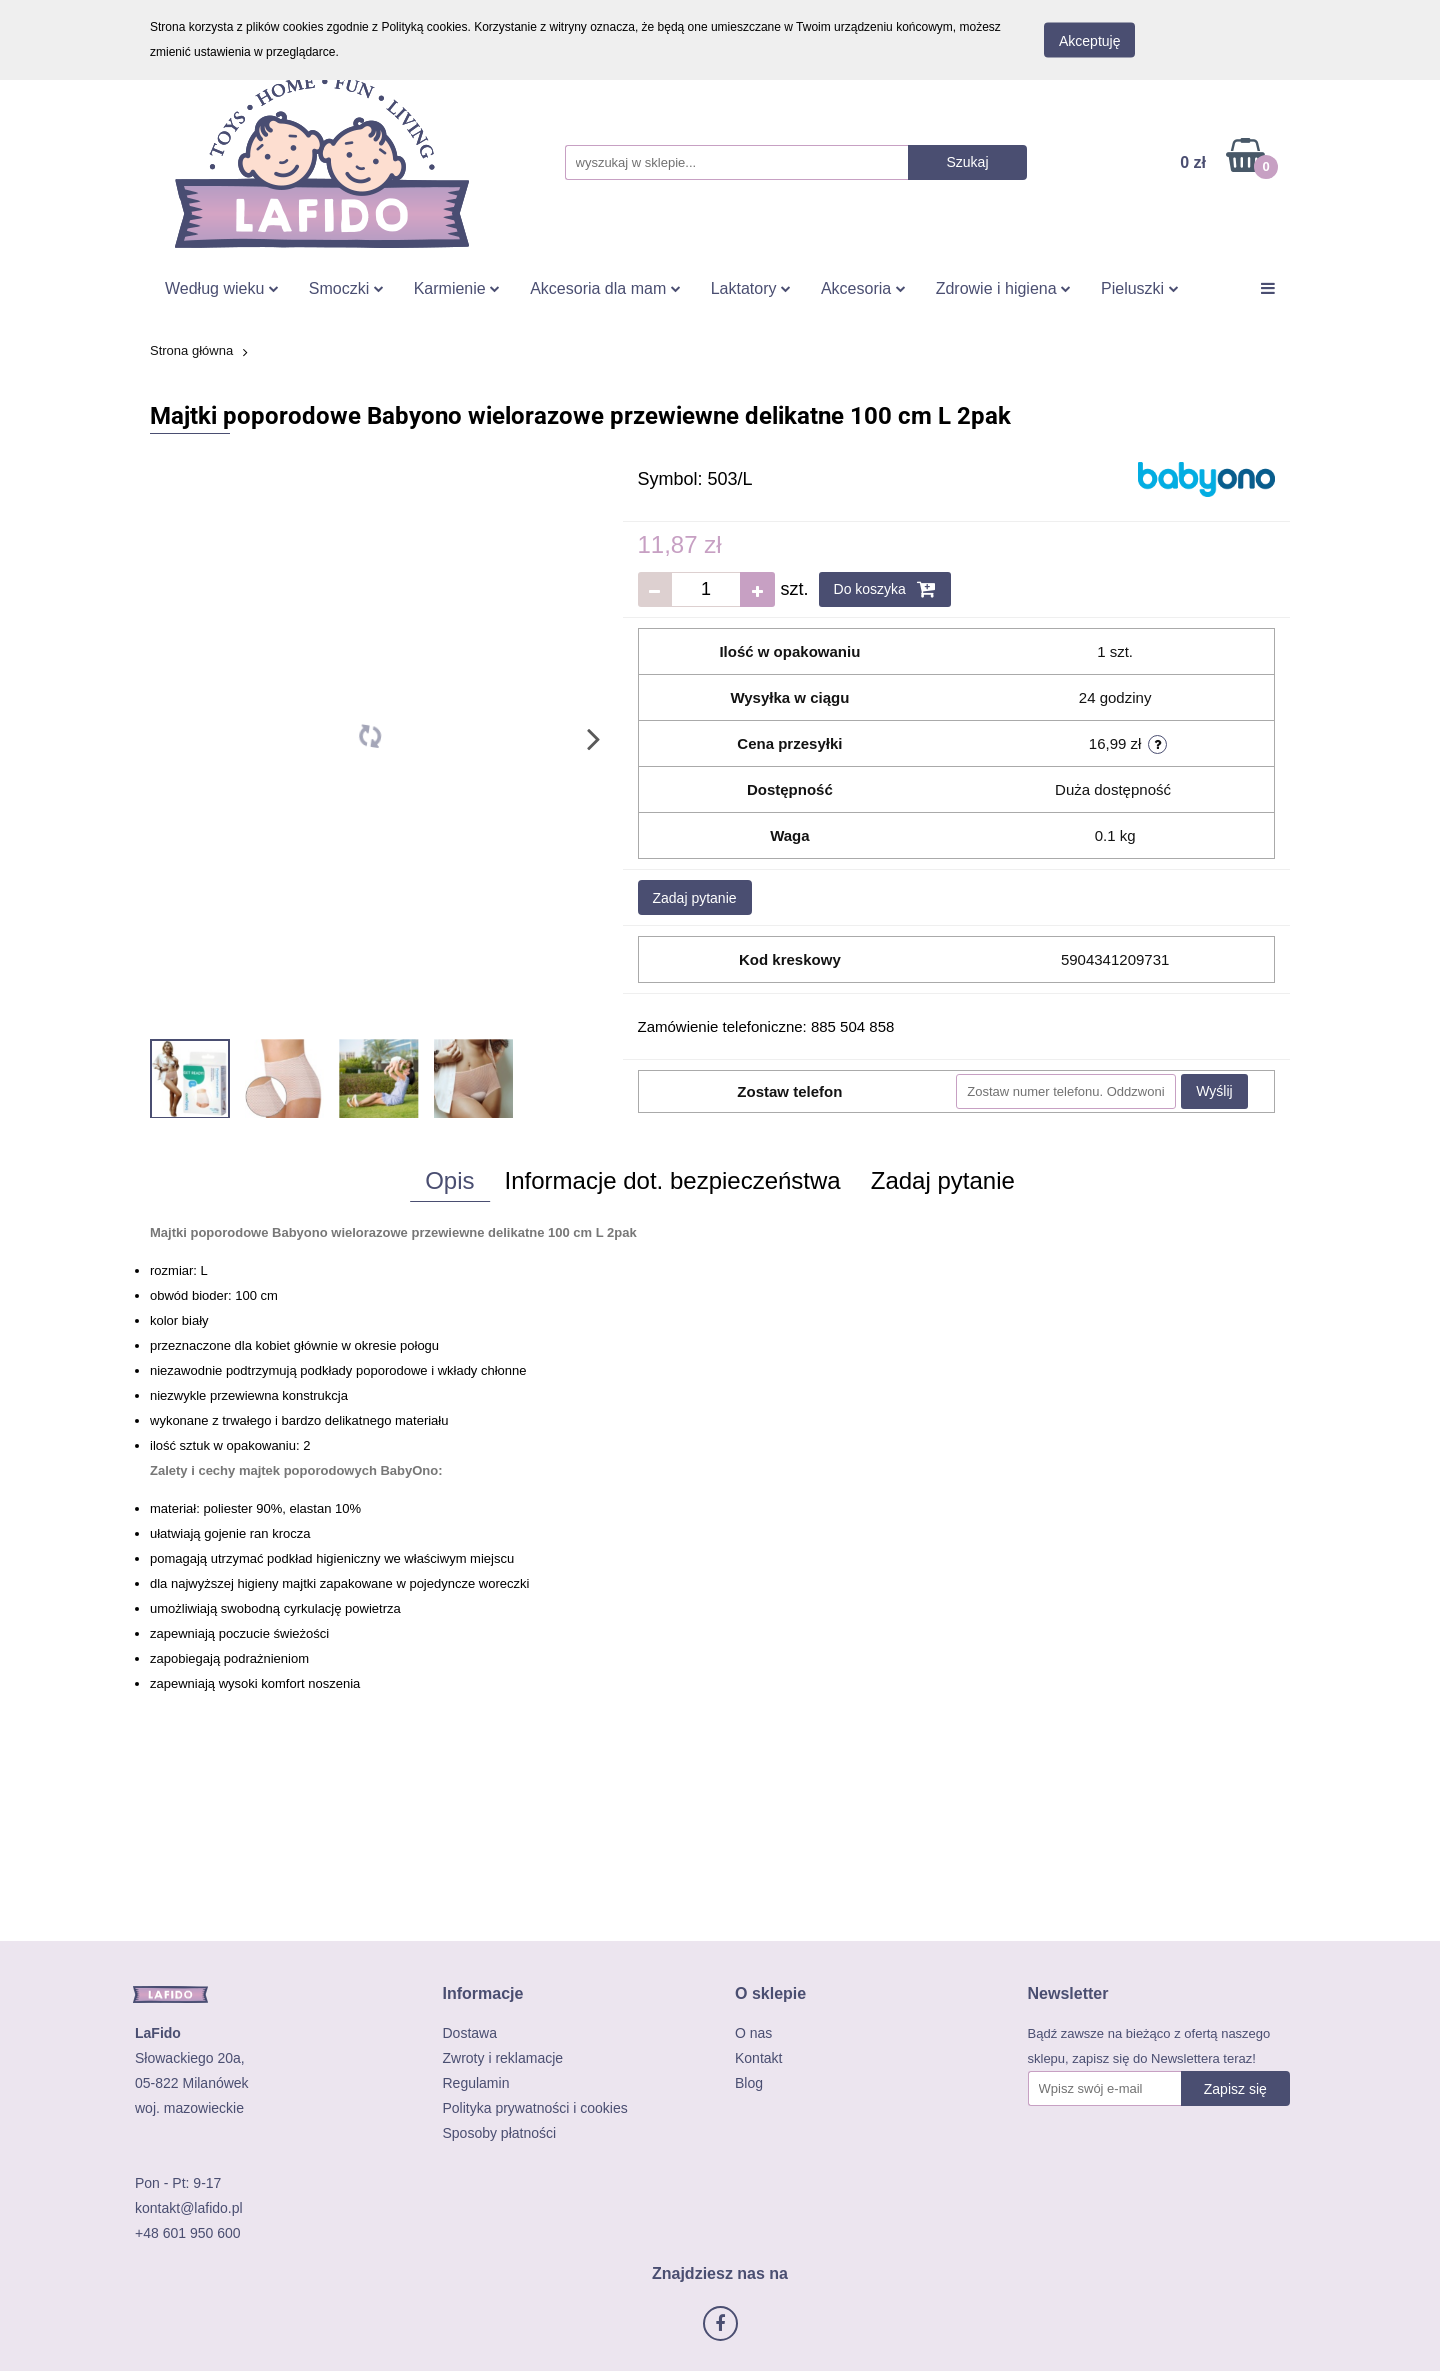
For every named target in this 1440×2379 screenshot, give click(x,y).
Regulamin (476, 2083)
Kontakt (758, 2058)
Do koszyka (885, 589)
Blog (749, 2083)
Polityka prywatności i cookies (535, 2108)
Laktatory (751, 288)
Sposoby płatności (500, 2133)
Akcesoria (863, 288)
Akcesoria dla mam (605, 288)
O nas (753, 2033)
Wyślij (1214, 1091)
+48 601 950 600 (188, 2233)
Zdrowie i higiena (1003, 288)
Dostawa (470, 2033)
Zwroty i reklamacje (503, 2058)
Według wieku (222, 288)
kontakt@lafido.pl (189, 2208)
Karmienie (457, 288)
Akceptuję (1089, 41)
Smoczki (346, 288)
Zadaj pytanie (695, 898)
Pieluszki (1140, 288)
